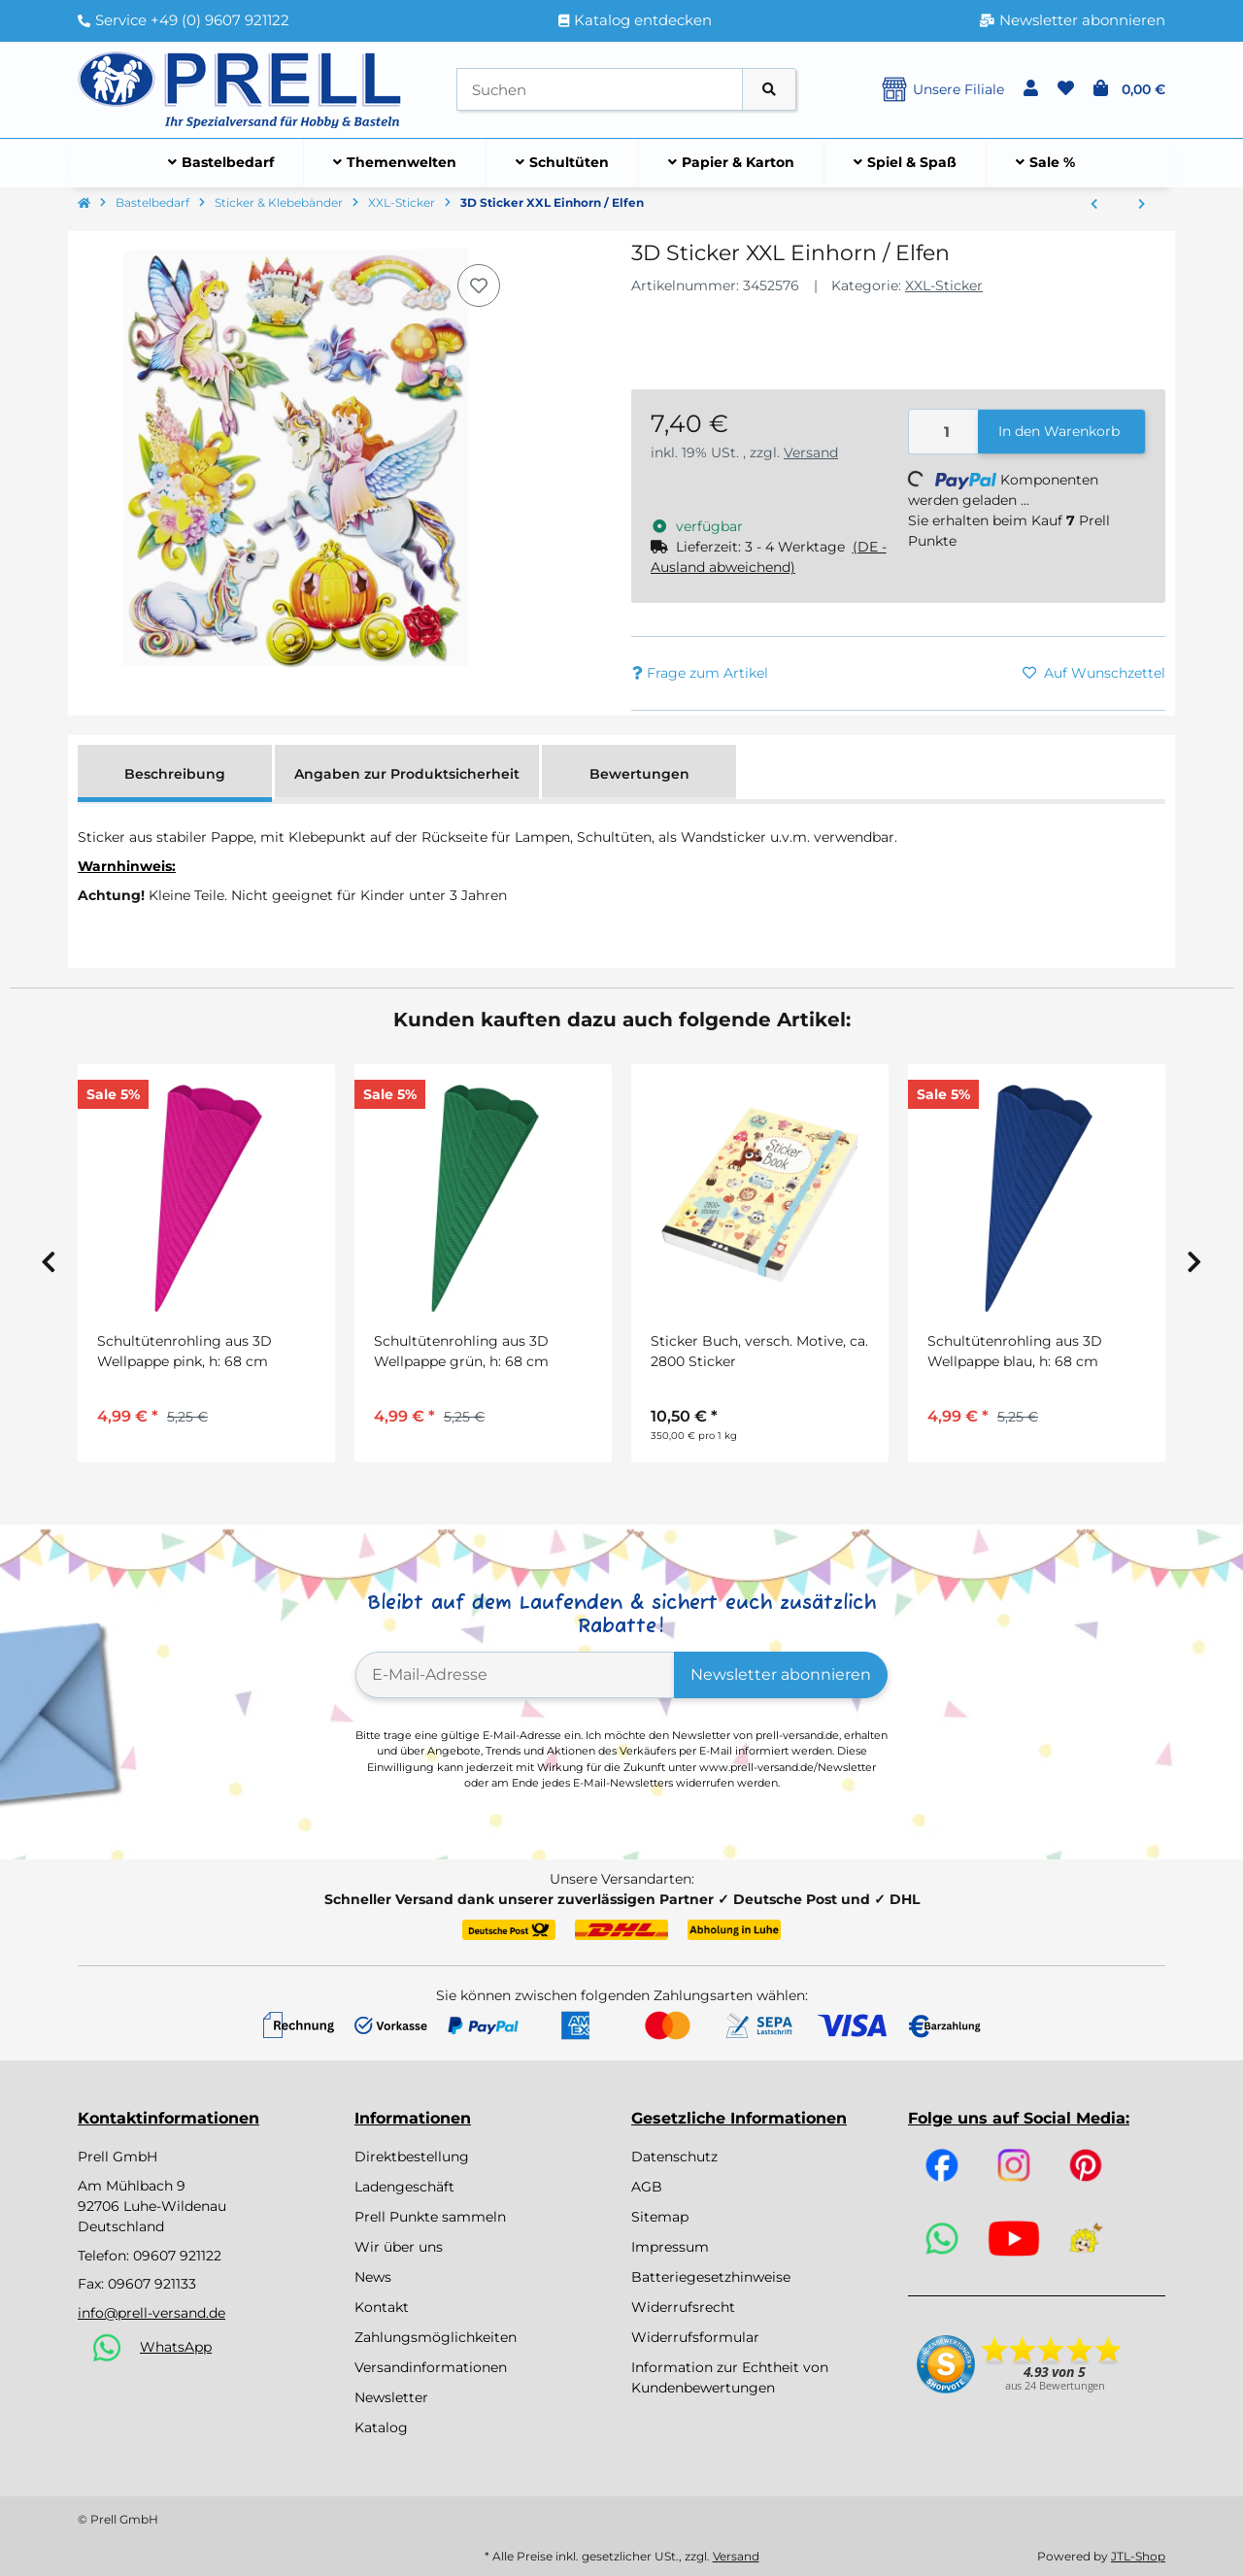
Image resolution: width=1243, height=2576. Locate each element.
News (372, 2277)
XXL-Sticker (944, 285)
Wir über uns (398, 2247)
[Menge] (944, 431)
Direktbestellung (411, 2156)
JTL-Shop (1138, 2556)
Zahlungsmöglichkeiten (435, 2337)
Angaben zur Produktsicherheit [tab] (407, 774)
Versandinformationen (430, 2367)
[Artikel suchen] (769, 90)
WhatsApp (176, 2347)
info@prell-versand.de (151, 2313)
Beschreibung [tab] (174, 774)
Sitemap (660, 2216)
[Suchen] (599, 90)
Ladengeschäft (404, 2186)
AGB (646, 2186)
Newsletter (391, 2397)
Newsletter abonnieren (780, 1674)
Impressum (670, 2247)
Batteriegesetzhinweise (710, 2277)
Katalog (381, 2427)
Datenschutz (674, 2156)
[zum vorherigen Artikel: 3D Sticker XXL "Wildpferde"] (1094, 204)
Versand (811, 452)
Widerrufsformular (695, 2337)
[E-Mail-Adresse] (515, 1675)
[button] (1031, 89)
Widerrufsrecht (683, 2307)
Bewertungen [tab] (639, 774)
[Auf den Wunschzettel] (478, 285)
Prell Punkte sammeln (430, 2216)
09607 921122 (177, 2255)
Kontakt (381, 2307)
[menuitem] (221, 163)
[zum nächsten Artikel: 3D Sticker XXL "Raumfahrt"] (1141, 204)
